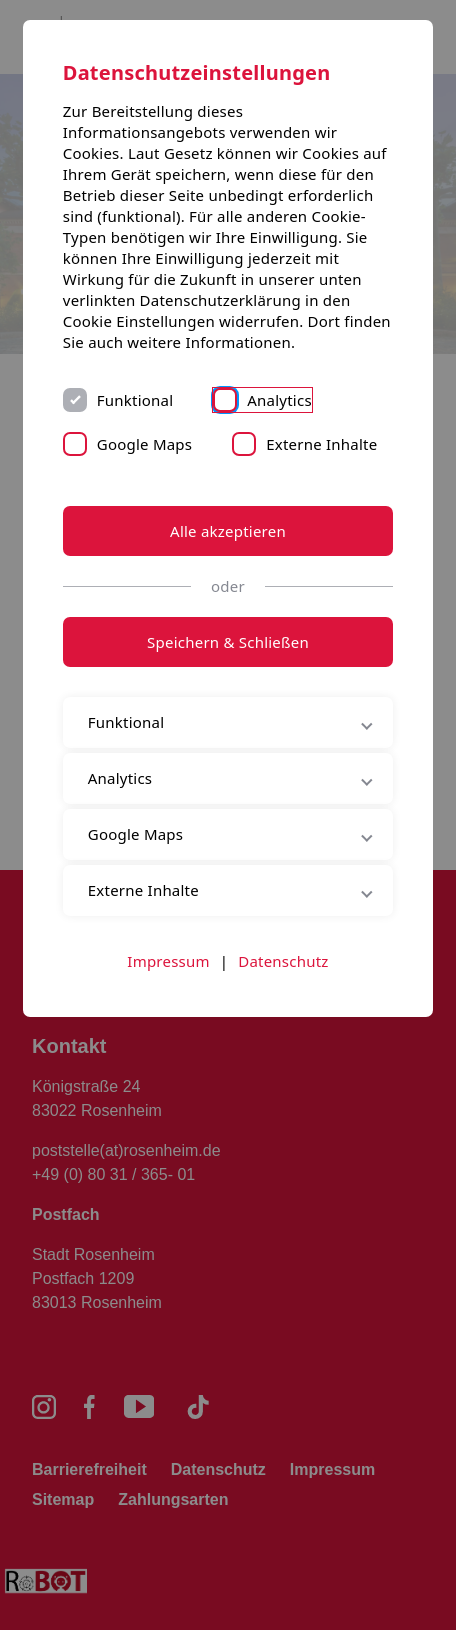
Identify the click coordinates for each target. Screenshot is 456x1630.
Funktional (135, 400)
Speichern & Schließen (228, 642)
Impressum (168, 961)
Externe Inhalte (321, 444)
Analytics (279, 400)
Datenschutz (283, 961)
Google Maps (144, 444)
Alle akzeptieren (228, 531)
